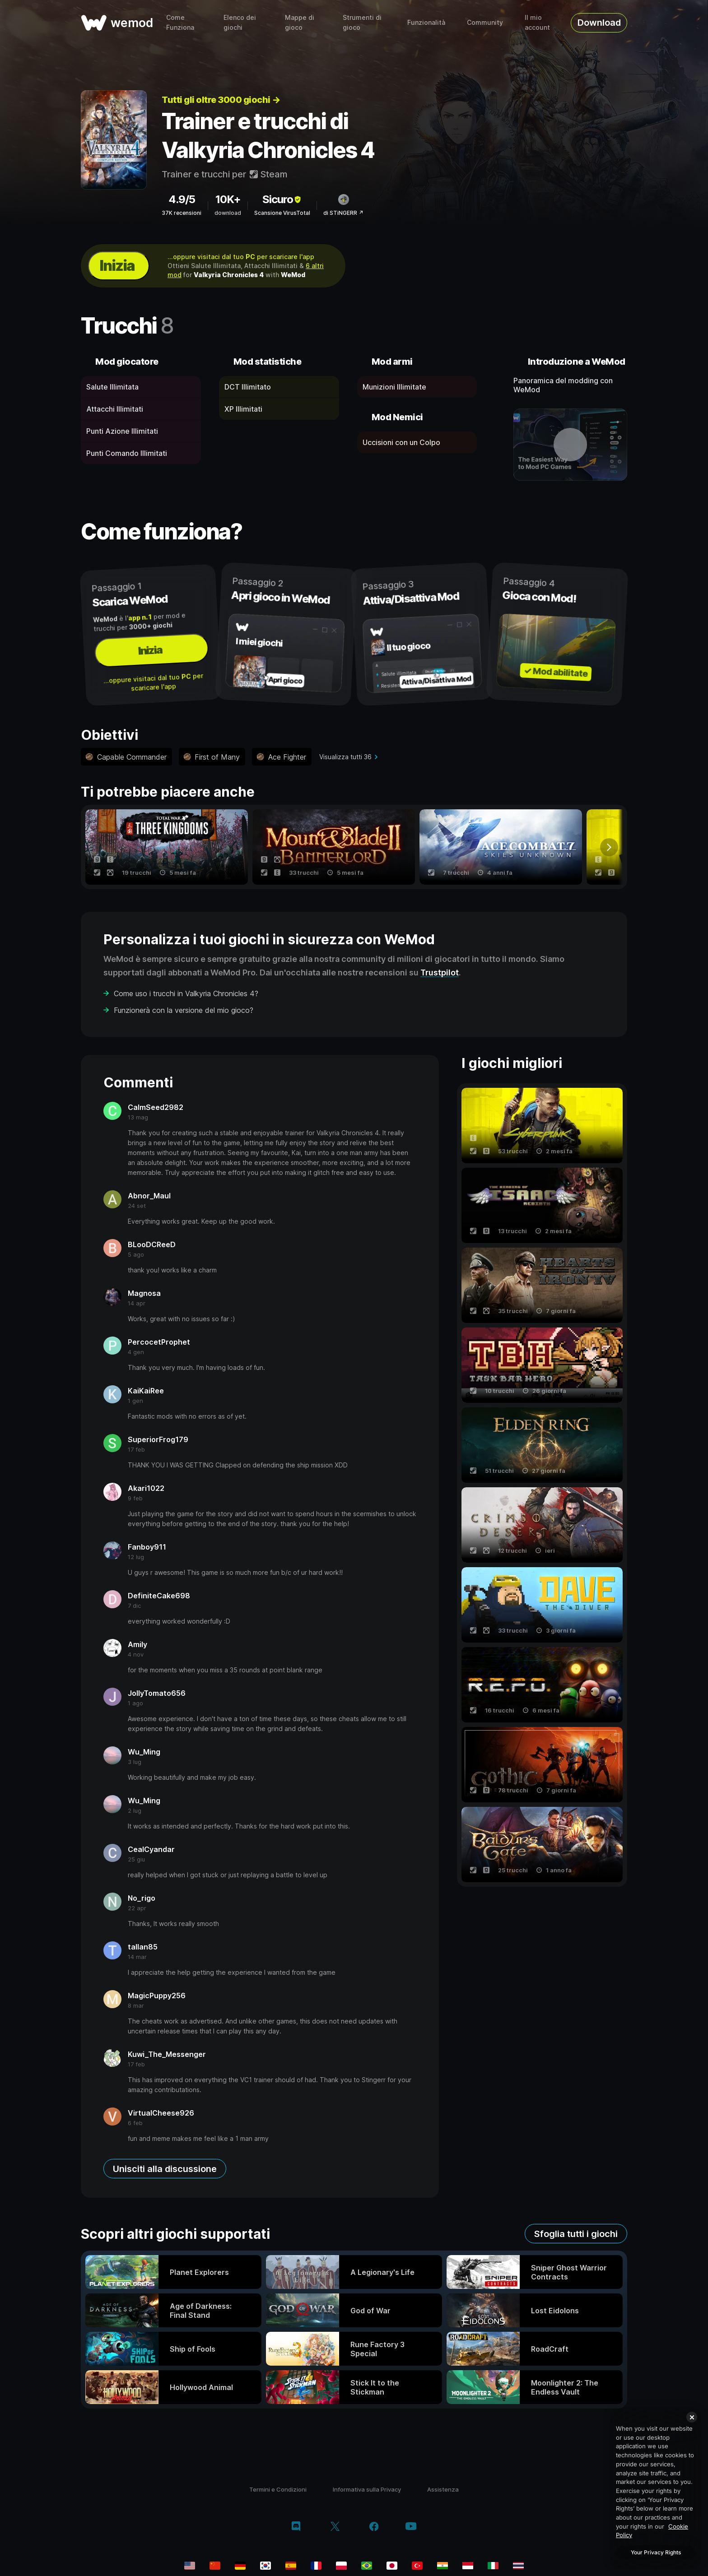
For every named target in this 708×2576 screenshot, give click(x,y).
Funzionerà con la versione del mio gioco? (183, 1010)
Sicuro (282, 199)
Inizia (117, 265)
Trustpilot (439, 972)
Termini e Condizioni (278, 2489)
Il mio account (537, 22)
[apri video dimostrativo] (570, 444)
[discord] (296, 2527)
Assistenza (443, 2489)
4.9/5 (181, 199)
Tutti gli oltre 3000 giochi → (221, 99)
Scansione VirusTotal (282, 212)
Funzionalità (426, 22)
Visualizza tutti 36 (345, 757)
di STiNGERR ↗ (343, 212)
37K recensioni (181, 212)
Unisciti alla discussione (165, 2168)
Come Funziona (180, 22)
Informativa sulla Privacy (367, 2489)
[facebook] (374, 2527)
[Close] (691, 2417)
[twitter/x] (334, 2527)
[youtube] (410, 2527)
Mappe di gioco (299, 22)
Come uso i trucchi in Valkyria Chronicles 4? (186, 993)
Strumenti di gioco (362, 22)
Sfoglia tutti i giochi (576, 2233)
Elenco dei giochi (240, 22)
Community (485, 22)
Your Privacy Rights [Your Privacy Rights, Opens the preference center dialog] (656, 2552)
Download (599, 22)
